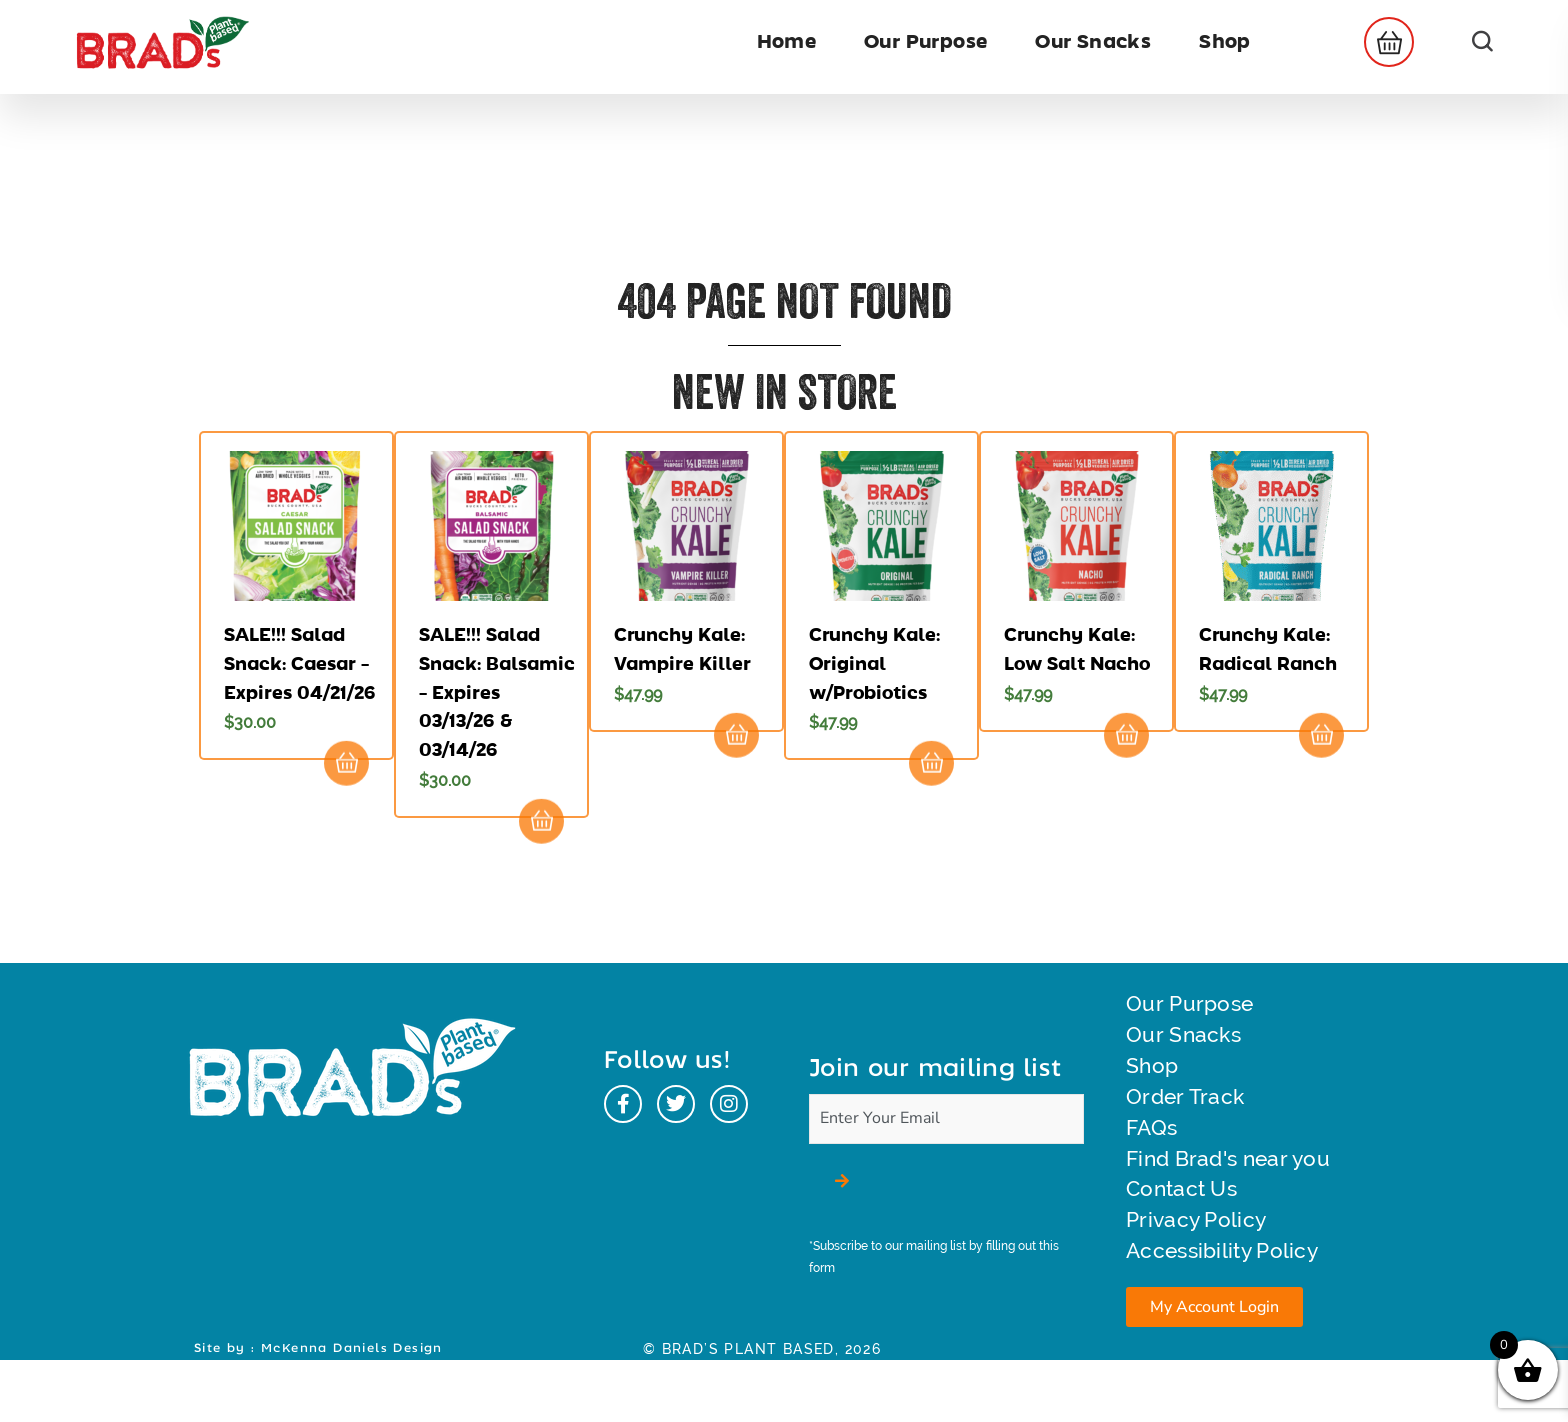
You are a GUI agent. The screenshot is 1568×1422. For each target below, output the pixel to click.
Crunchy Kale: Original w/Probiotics (874, 664)
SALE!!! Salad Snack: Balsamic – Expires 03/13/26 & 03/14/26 (497, 692)
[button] (1383, 42)
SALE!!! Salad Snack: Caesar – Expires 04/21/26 (300, 664)
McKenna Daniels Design (352, 1410)
